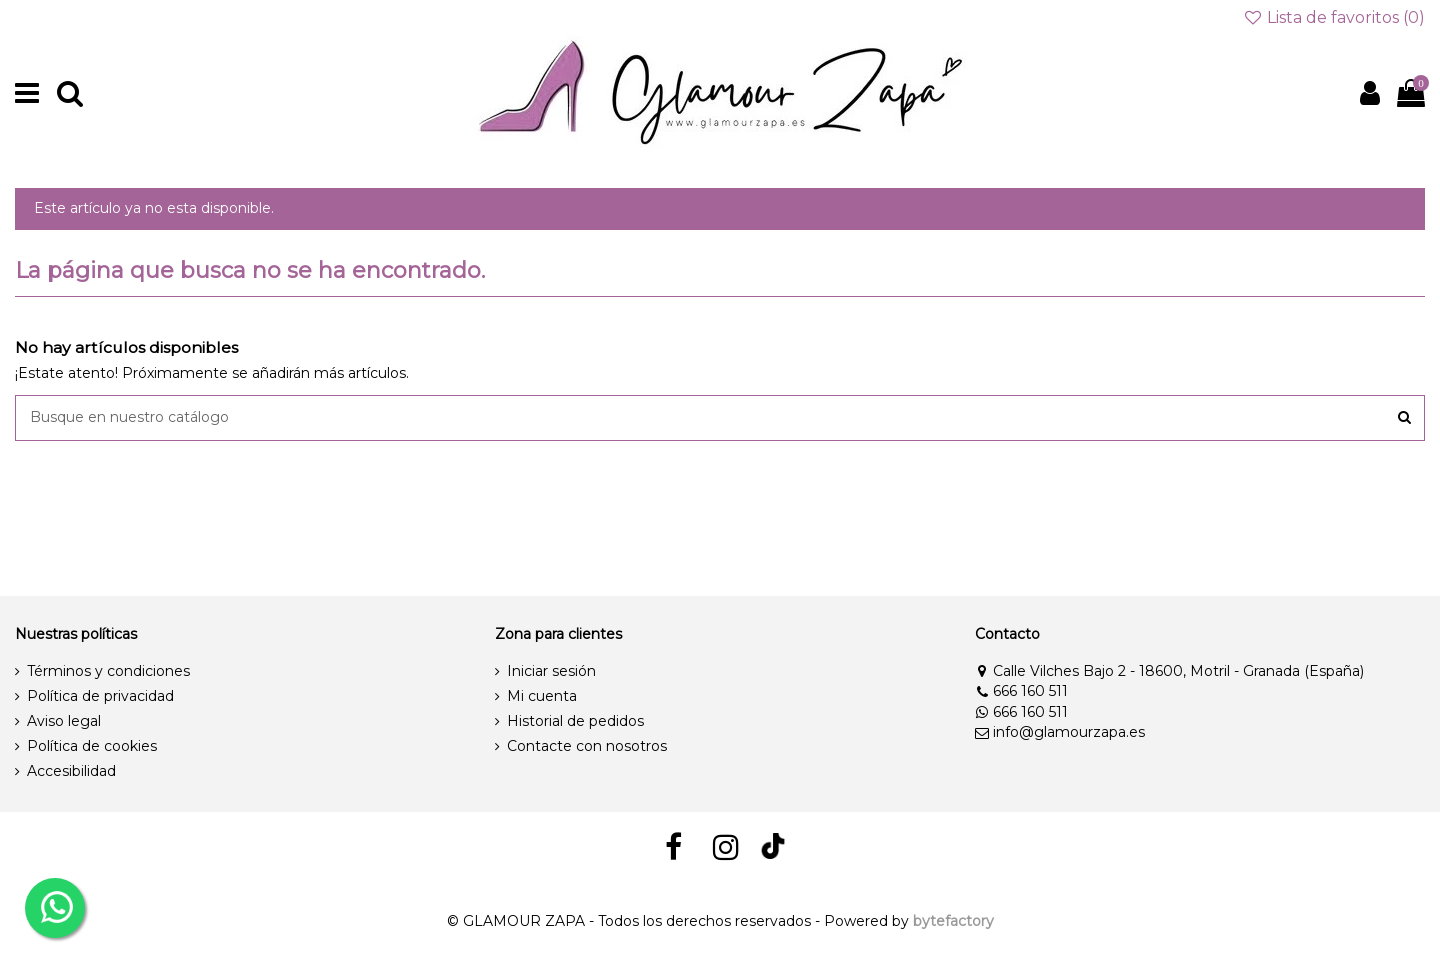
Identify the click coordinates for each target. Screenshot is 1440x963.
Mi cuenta (542, 696)
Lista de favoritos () (1333, 17)
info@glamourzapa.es (1060, 732)
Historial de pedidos (575, 721)
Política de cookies (92, 746)
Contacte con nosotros (587, 746)
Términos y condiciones (108, 671)
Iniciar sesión (551, 671)
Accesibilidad (71, 771)
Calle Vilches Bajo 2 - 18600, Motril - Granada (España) (1169, 671)
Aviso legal (64, 721)
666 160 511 (1021, 691)
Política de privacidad (100, 696)
